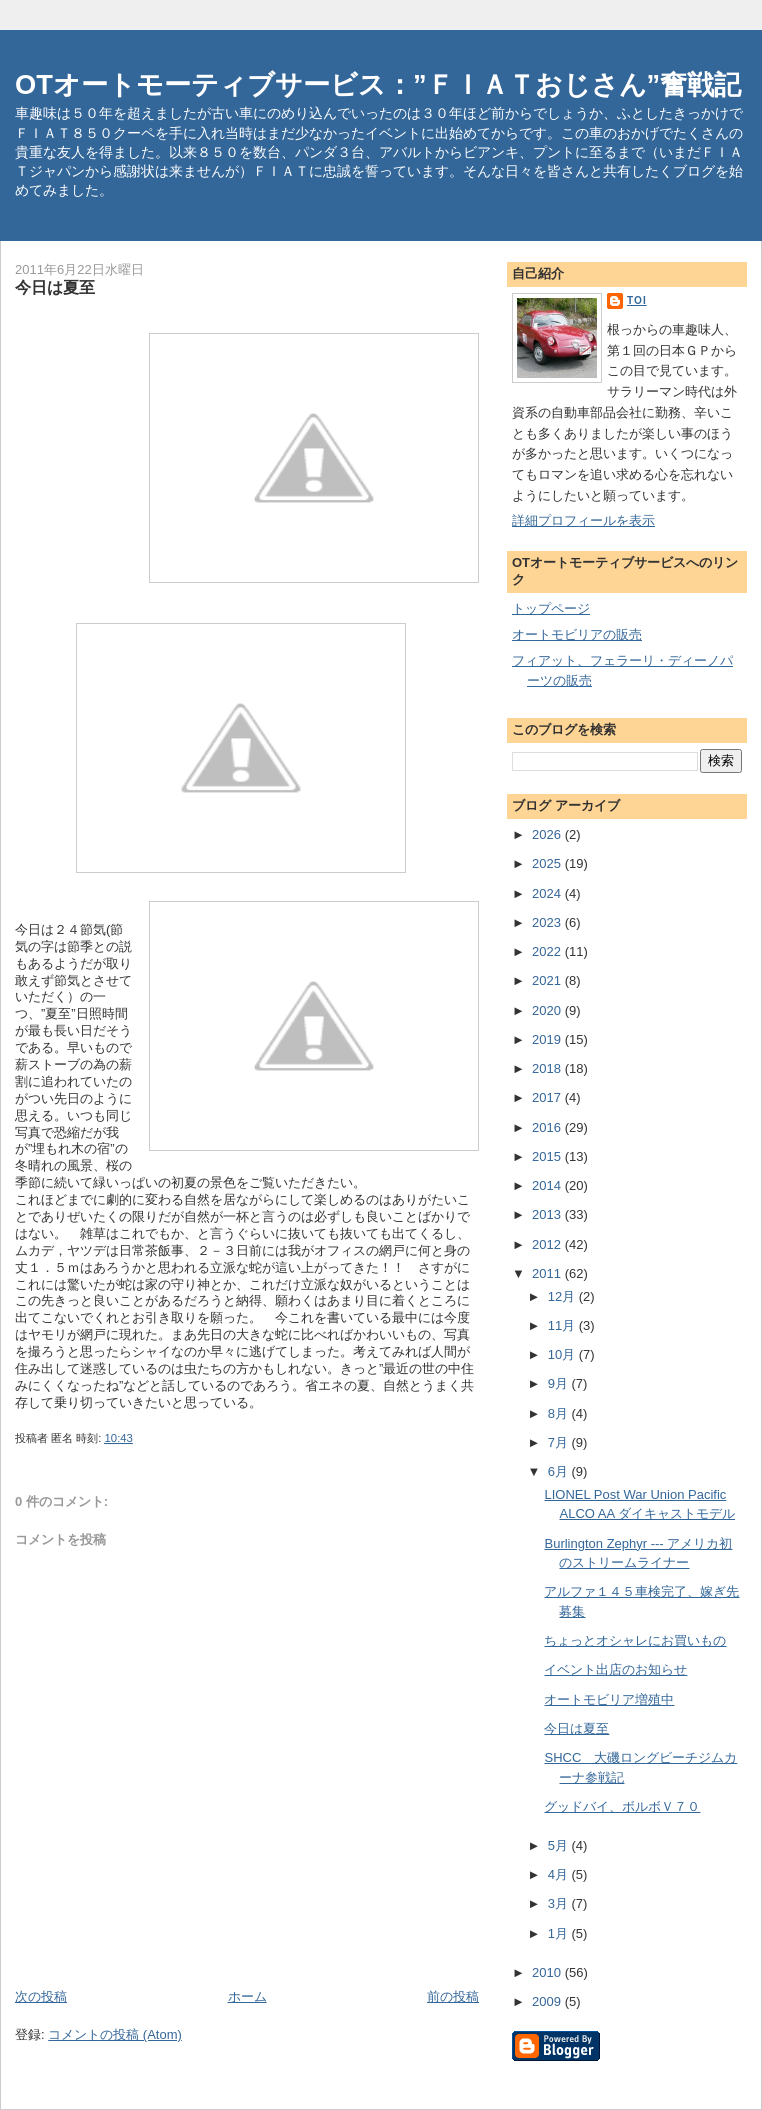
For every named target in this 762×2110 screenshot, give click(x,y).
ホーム (247, 1996)
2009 (548, 2001)
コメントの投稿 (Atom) (115, 2034)
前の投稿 (453, 1996)
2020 (548, 1010)
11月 (563, 1325)
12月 (563, 1296)
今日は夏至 (576, 1728)
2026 (548, 834)
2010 (548, 1972)
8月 (560, 1413)
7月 (560, 1442)
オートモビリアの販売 (577, 634)
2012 (548, 1244)
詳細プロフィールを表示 (583, 520)
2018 (548, 1068)
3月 (560, 1903)
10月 (563, 1354)
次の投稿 (41, 1996)
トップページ (551, 608)
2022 (548, 951)
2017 (548, 1097)
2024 (548, 893)
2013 (548, 1214)
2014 (548, 1185)
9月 (560, 1383)
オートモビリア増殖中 (609, 1699)
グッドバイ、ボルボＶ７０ (622, 1806)
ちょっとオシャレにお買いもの (635, 1640)
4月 (560, 1874)
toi (637, 300)
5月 (560, 1845)
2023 (548, 922)
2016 (548, 1127)
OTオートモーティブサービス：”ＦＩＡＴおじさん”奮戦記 (378, 84)
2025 (548, 863)
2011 (548, 1273)
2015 (548, 1156)
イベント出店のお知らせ (615, 1669)
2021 (548, 980)
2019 (548, 1039)
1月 (560, 1933)
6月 (560, 1471)
